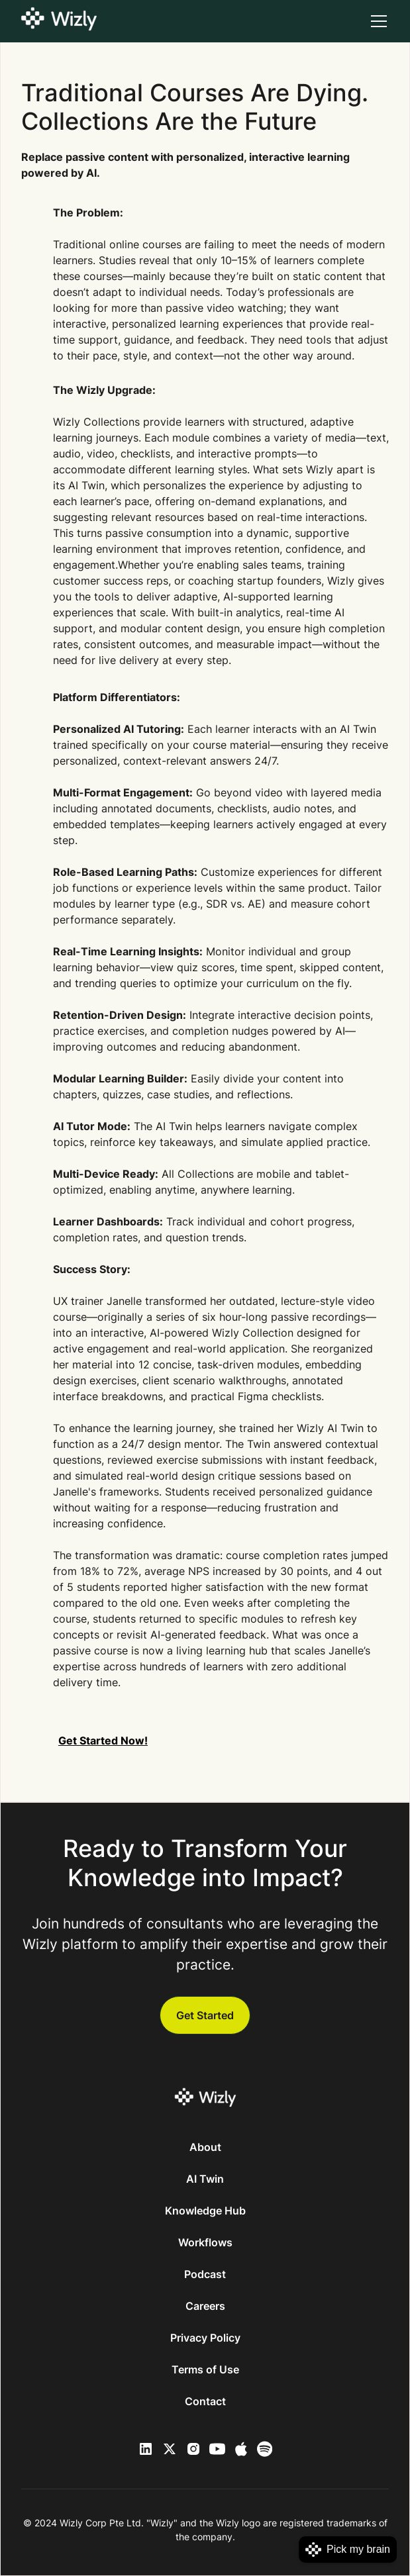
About (205, 2147)
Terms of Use (205, 2369)
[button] (376, 21)
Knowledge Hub (205, 2210)
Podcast (205, 2274)
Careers (205, 2306)
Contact (205, 2401)
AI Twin (205, 2178)
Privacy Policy (205, 2337)
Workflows (205, 2242)
